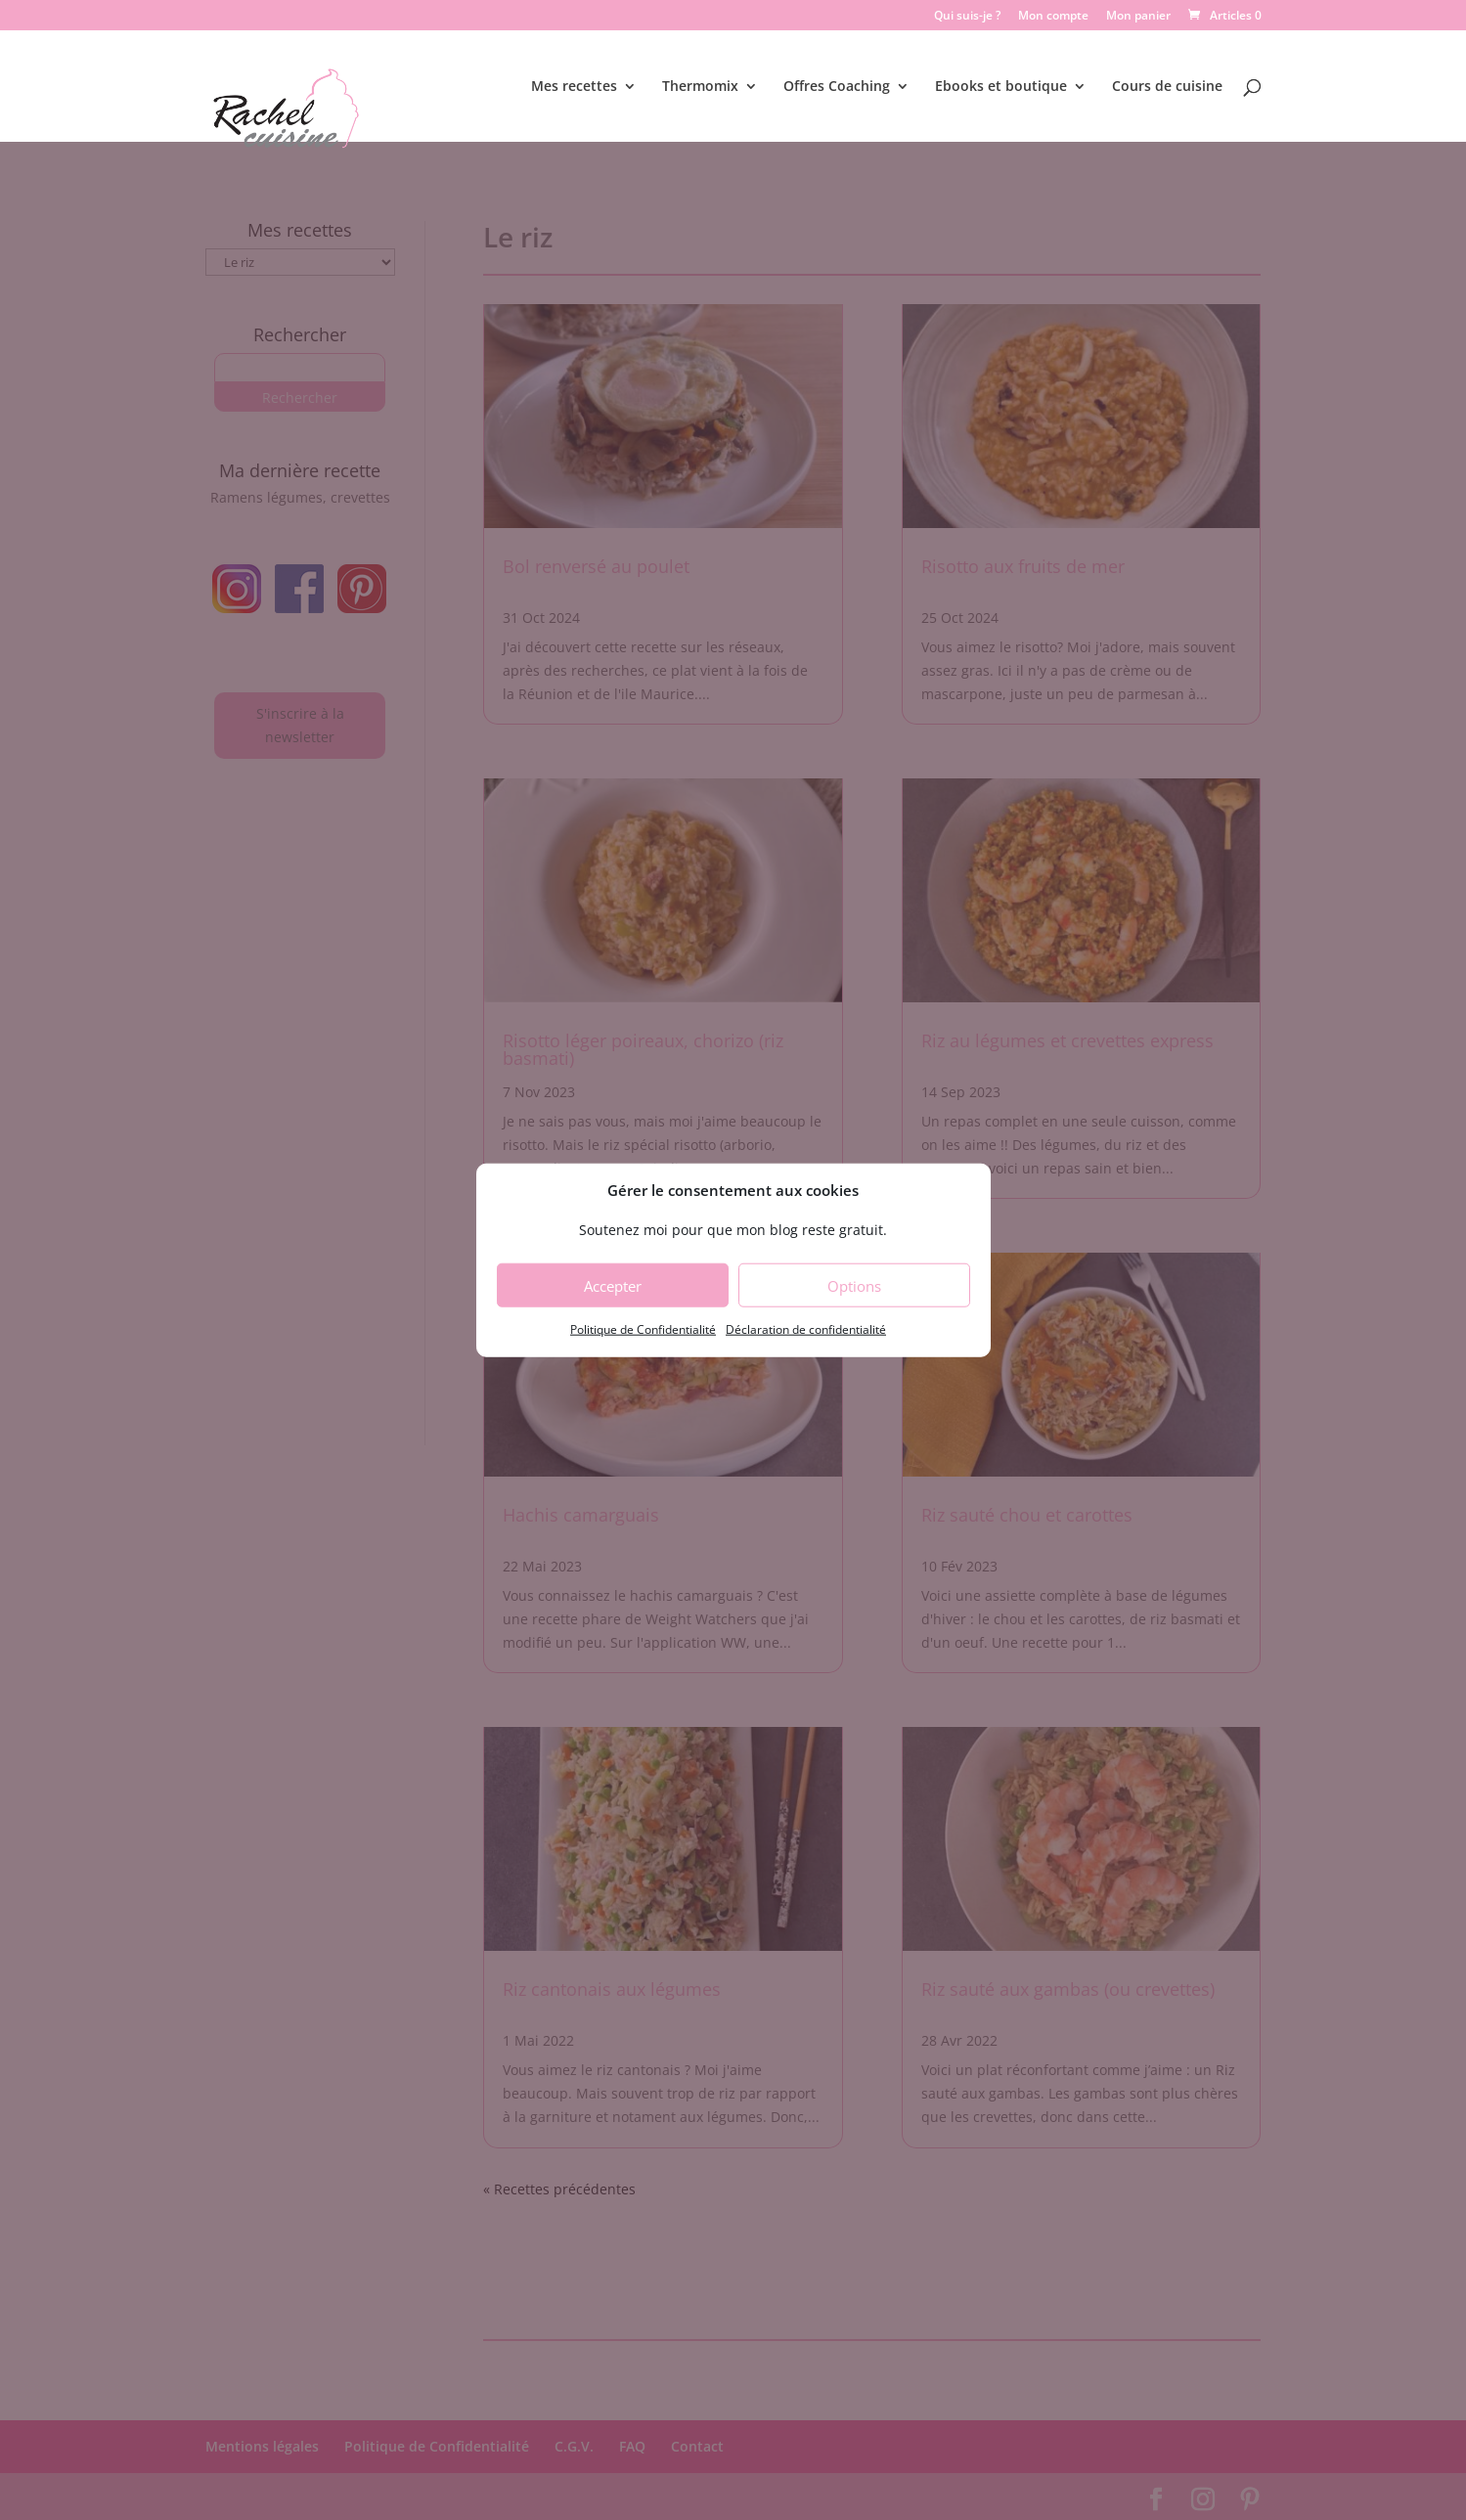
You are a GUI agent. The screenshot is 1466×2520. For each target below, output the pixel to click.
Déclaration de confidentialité (806, 1329)
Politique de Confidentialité (643, 1329)
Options (854, 1286)
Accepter (613, 1286)
